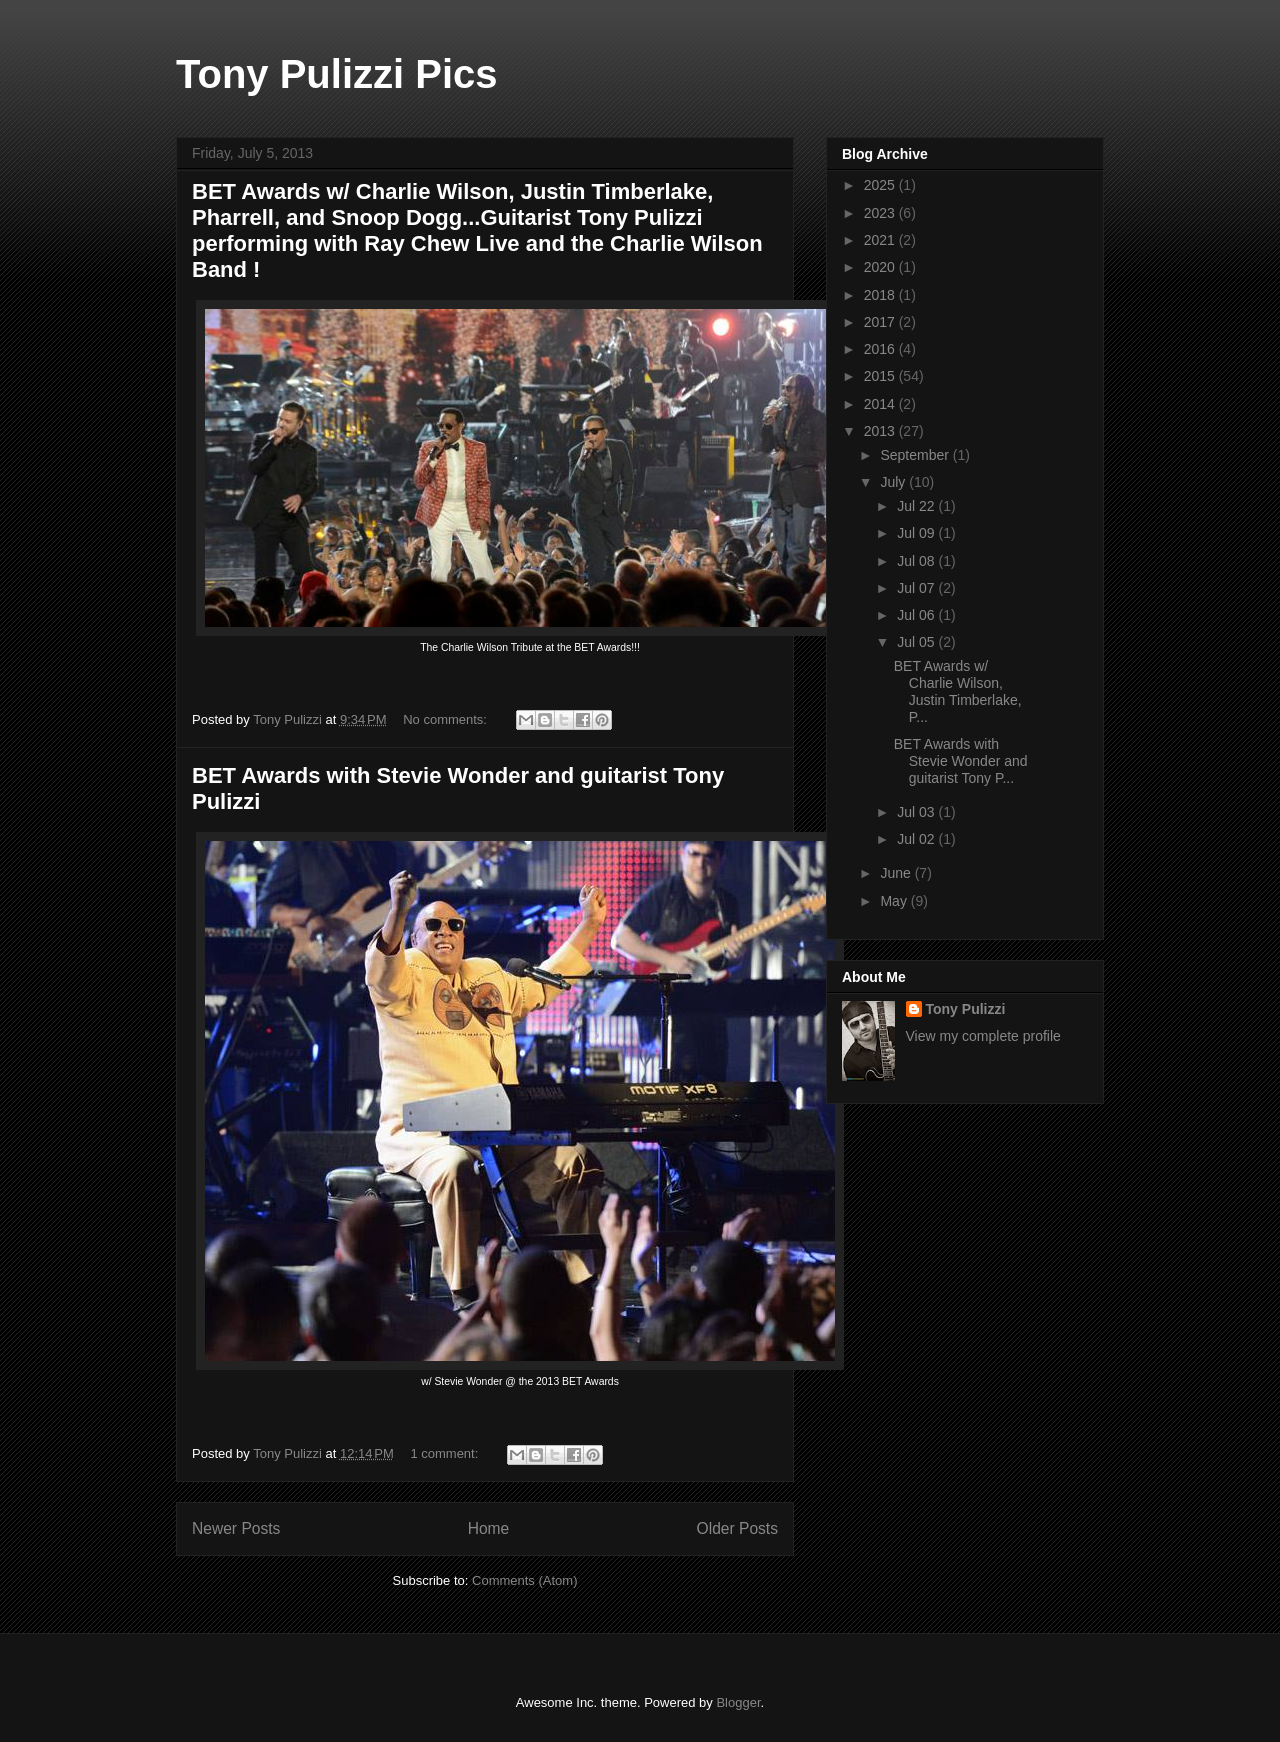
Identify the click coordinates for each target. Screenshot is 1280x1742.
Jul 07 (917, 588)
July (894, 482)
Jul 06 (917, 615)
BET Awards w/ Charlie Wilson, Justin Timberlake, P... (958, 691)
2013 (881, 431)
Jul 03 (917, 812)
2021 (881, 240)
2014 (881, 404)
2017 (881, 322)
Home (489, 1528)
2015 (881, 376)
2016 (881, 349)
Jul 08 (917, 561)
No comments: (446, 719)
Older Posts (737, 1528)
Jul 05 (917, 642)
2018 (881, 295)
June (897, 873)
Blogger (738, 1702)
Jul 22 (917, 506)
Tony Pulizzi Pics (337, 74)
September (916, 455)
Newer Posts (236, 1528)
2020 (881, 267)
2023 (881, 213)
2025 (881, 185)
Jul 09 (917, 533)
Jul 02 (917, 839)
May (895, 901)
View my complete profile (983, 1036)
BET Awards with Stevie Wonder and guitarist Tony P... (961, 761)
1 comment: (446, 1453)
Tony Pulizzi (966, 1009)
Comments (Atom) (524, 1580)
